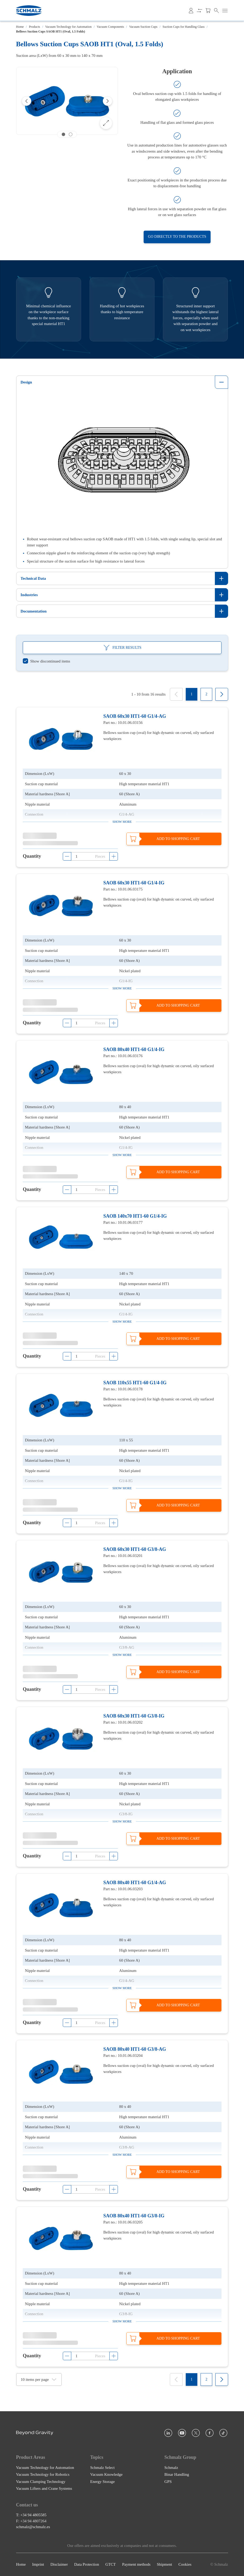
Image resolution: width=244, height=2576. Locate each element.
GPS (168, 2481)
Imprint (38, 2565)
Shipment (164, 2565)
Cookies (184, 2565)
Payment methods (136, 2565)
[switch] (46, 661)
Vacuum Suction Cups (143, 27)
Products (34, 27)
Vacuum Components (110, 27)
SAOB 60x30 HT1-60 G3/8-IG (134, 1716)
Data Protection (86, 2565)
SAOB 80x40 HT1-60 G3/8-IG (134, 2215)
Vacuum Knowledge (106, 2474)
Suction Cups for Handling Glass (183, 27)
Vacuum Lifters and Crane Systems (44, 2488)
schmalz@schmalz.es (33, 2527)
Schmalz (171, 2467)
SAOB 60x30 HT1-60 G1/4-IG (134, 882)
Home (20, 27)
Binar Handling (177, 2474)
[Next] (107, 101)
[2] (206, 694)
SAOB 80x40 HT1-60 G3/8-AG (134, 2049)
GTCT (110, 2565)
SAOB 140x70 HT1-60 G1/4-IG (135, 1216)
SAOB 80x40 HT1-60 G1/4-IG (134, 1049)
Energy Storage (102, 2481)
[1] (191, 694)
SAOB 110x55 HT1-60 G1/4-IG (135, 1382)
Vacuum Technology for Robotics (43, 2474)
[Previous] (26, 101)
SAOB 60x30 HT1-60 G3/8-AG (134, 1549)
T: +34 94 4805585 (31, 2515)
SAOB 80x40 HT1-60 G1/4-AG (134, 1882)
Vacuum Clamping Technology (40, 2481)
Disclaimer (59, 2565)
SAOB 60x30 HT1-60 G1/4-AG (134, 716)
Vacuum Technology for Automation (68, 27)
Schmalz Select (102, 2467)
